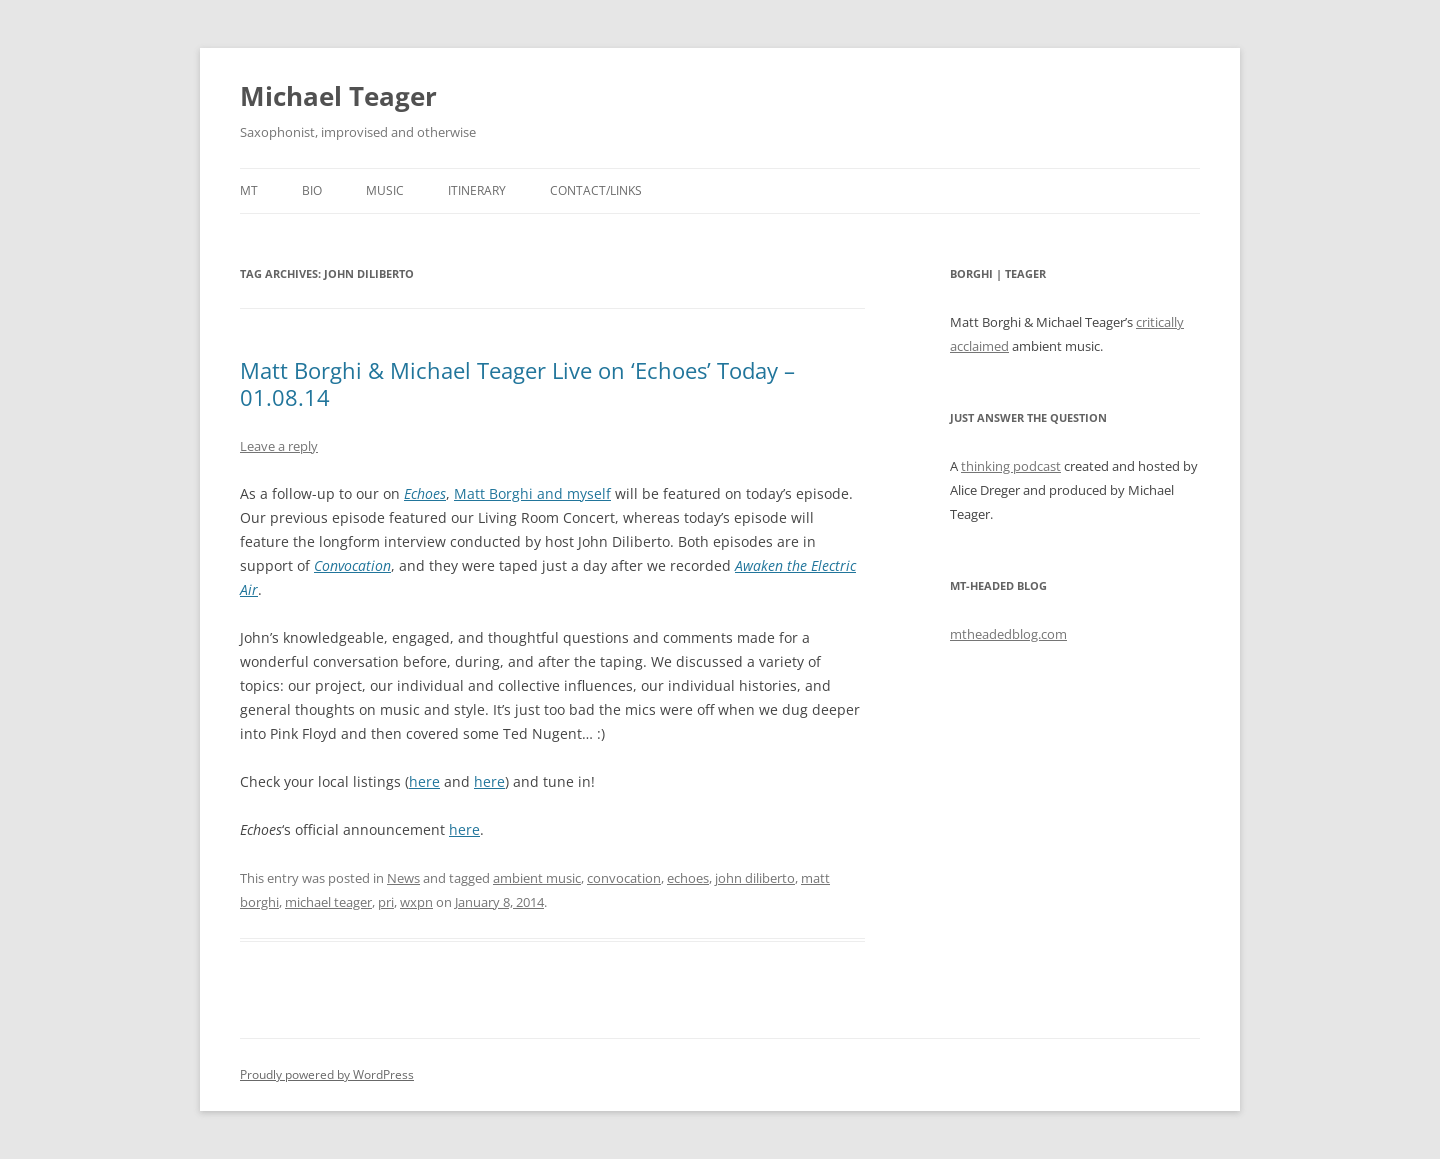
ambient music (537, 878)
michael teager (328, 902)
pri (386, 902)
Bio (312, 190)
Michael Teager (338, 96)
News (403, 878)
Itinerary (477, 190)
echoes (688, 878)
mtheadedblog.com (1008, 634)
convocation (624, 878)
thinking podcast (1011, 466)
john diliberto (755, 878)
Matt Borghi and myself (532, 493)
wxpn (416, 902)
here (424, 781)
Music (385, 190)
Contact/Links (596, 190)
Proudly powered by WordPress (327, 1074)
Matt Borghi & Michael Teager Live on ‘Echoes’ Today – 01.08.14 (517, 383)
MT (249, 190)
